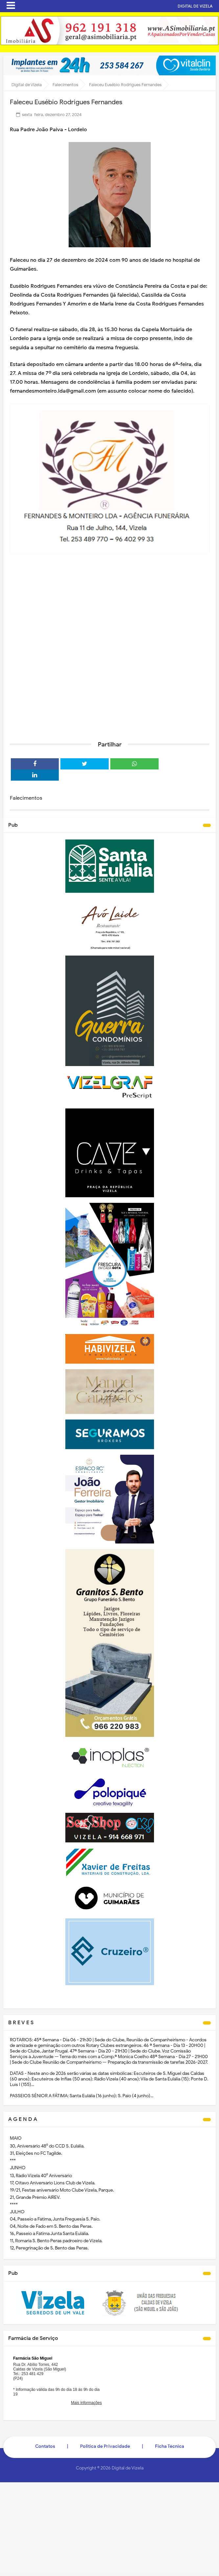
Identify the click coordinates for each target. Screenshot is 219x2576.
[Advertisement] (109, 685)
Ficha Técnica (169, 2446)
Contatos (45, 2446)
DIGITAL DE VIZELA (195, 6)
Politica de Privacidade (105, 2446)
